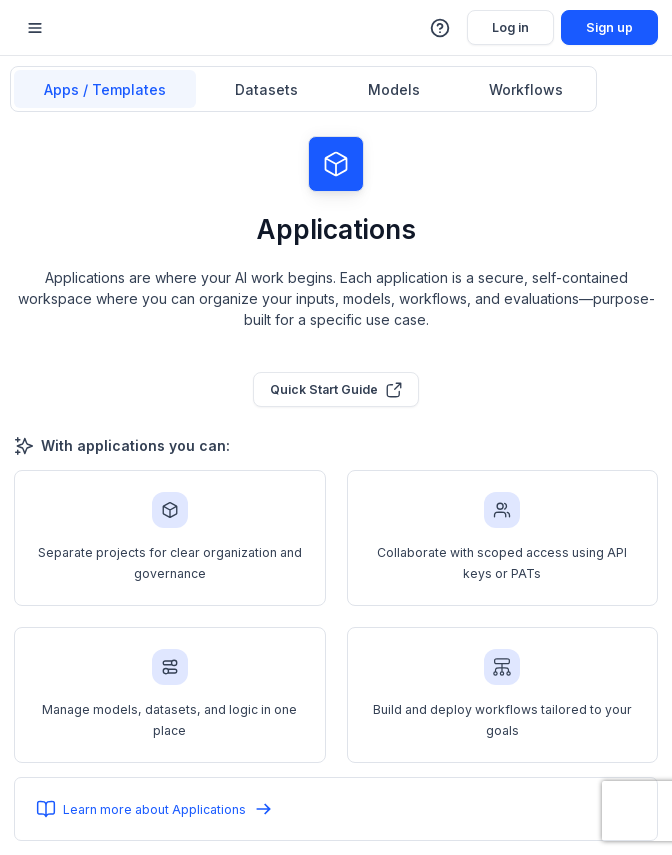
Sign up (609, 27)
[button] (441, 28)
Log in (510, 27)
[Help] (441, 28)
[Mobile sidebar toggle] (35, 27)
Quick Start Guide (336, 390)
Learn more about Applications (154, 809)
